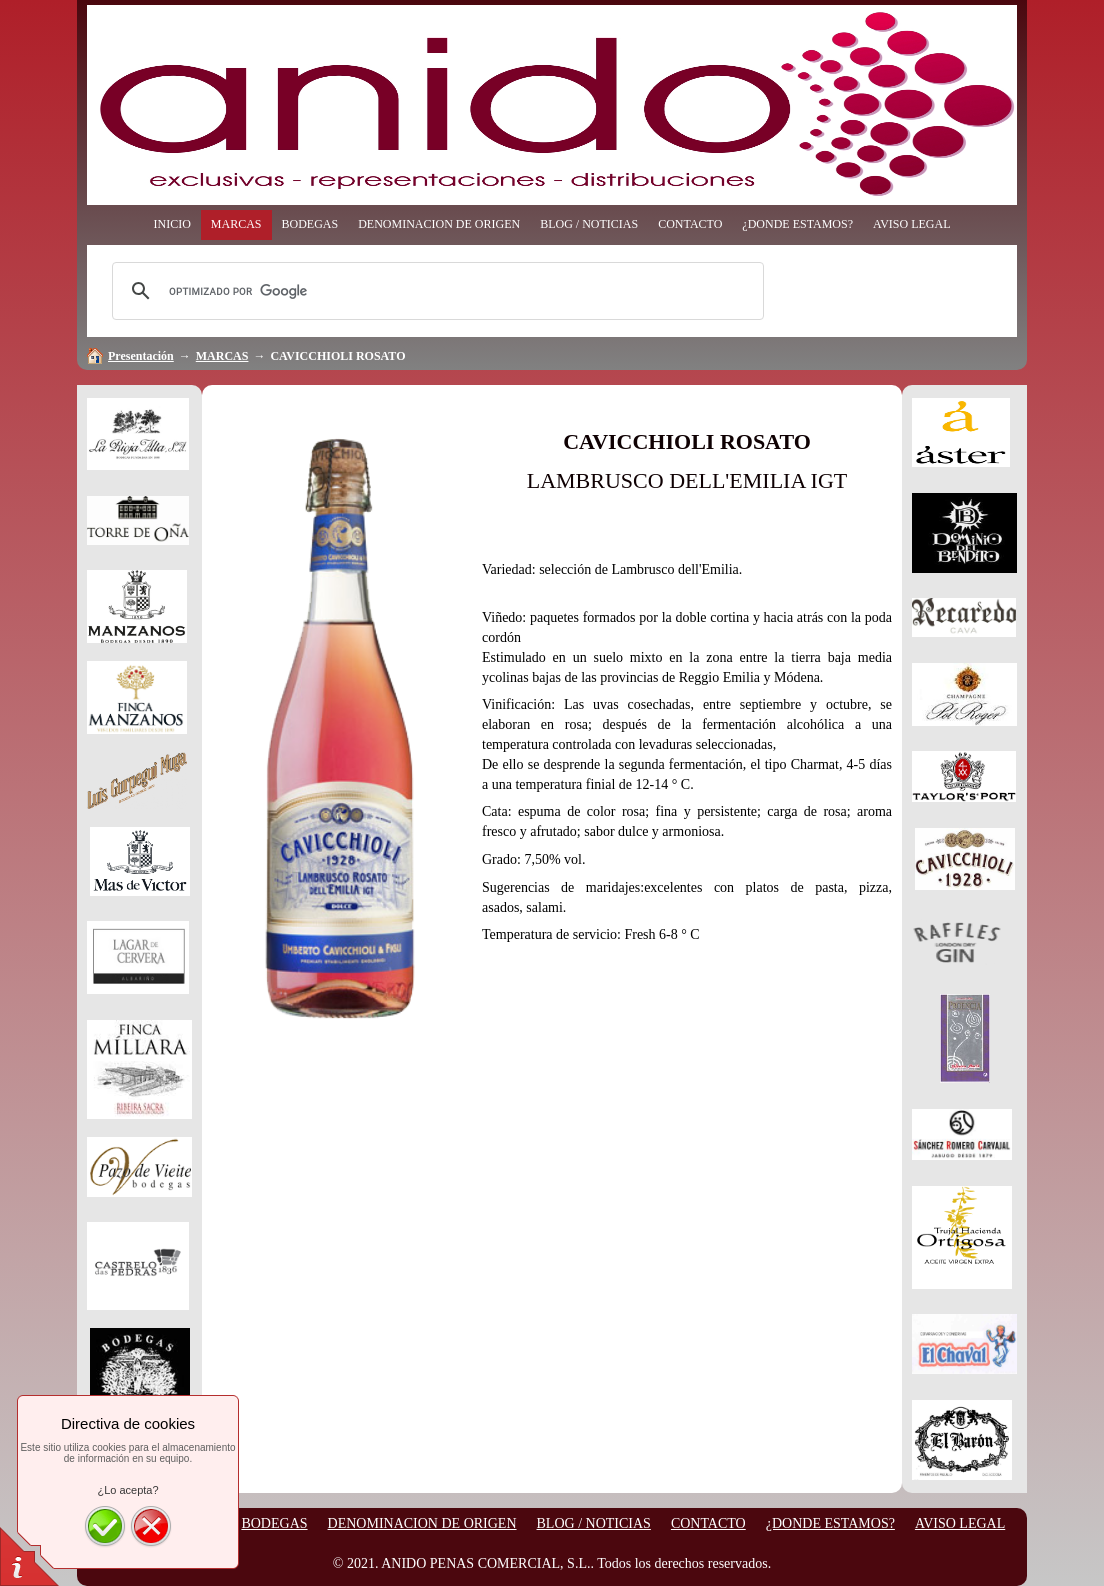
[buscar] (435, 291)
